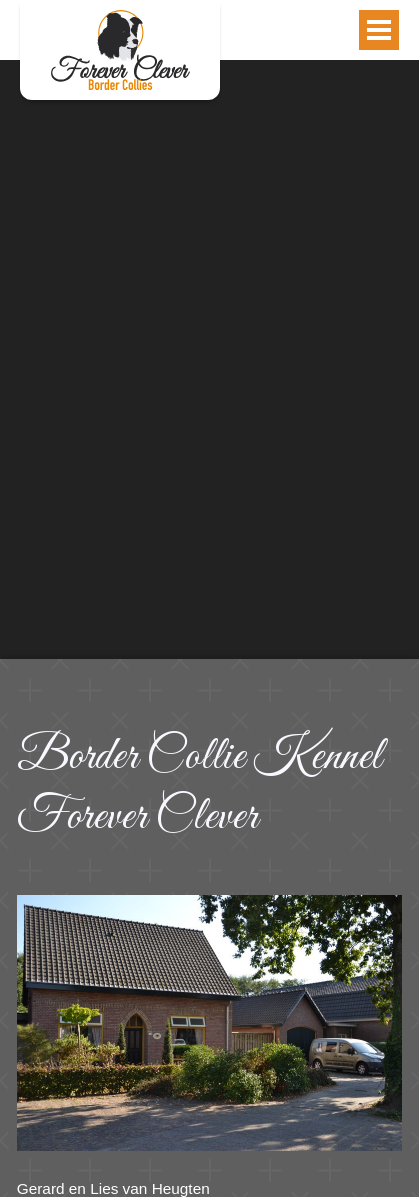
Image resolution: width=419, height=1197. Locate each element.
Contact (120, 50)
